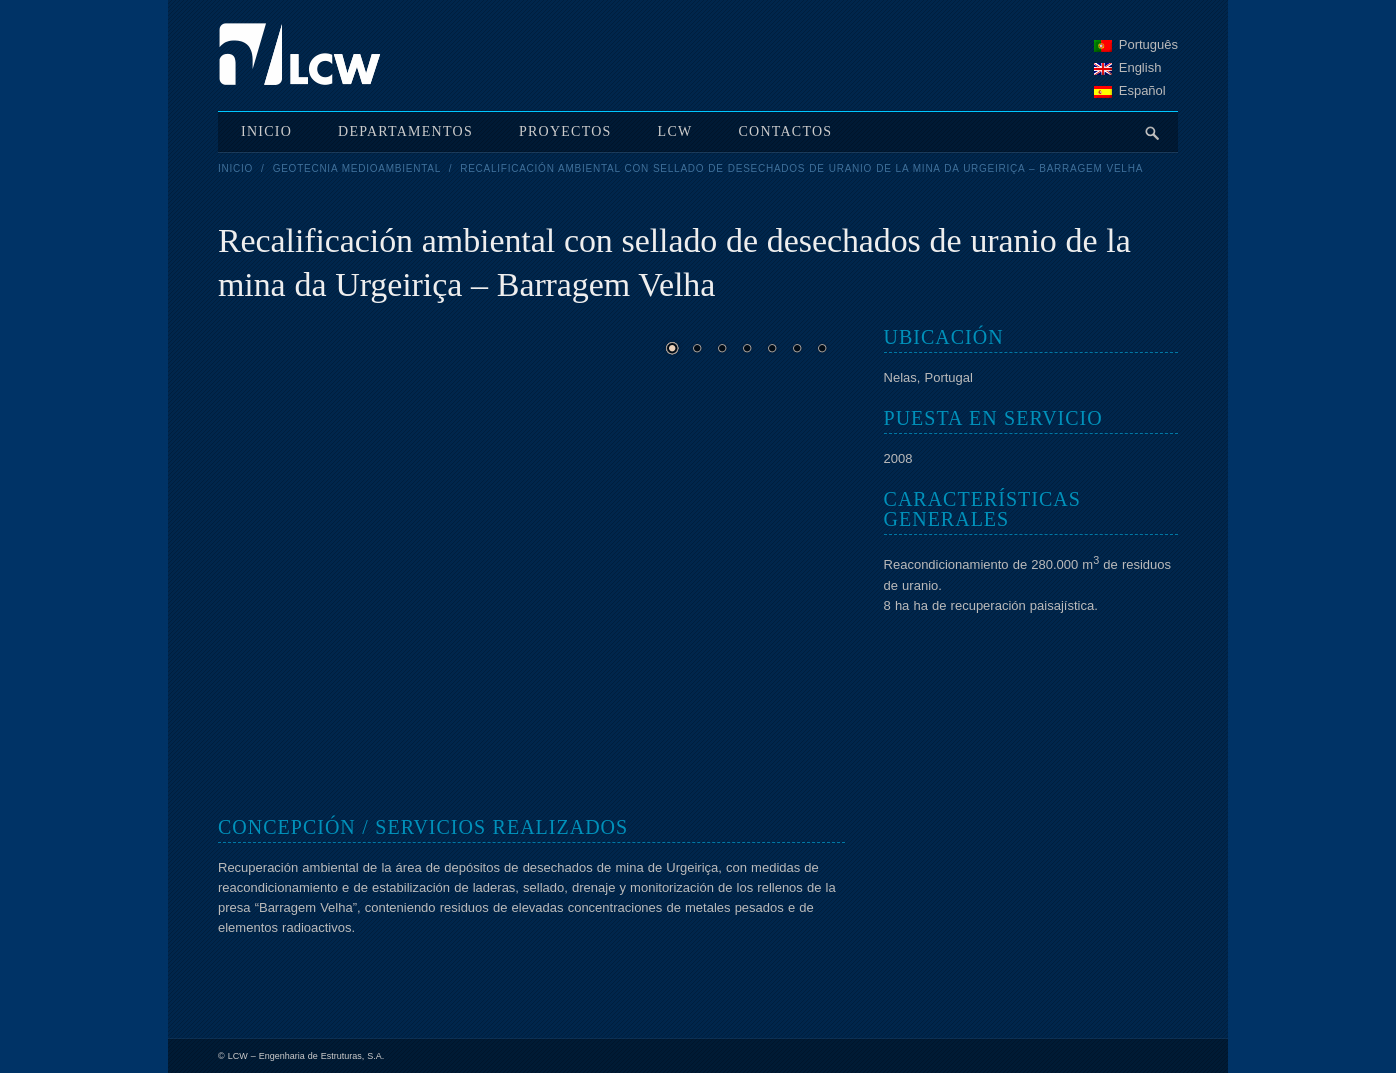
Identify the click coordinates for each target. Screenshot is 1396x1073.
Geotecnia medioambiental (357, 168)
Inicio (235, 168)
